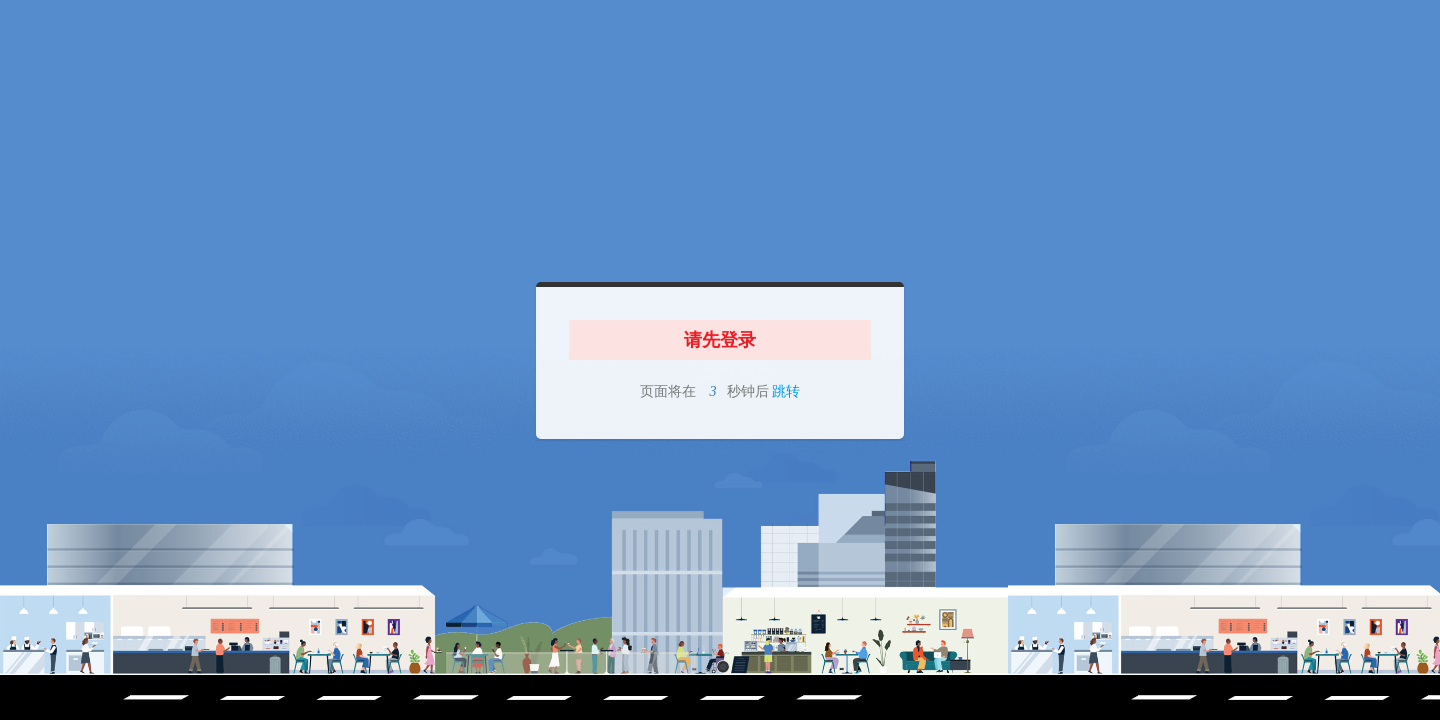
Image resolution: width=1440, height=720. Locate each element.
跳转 (785, 391)
